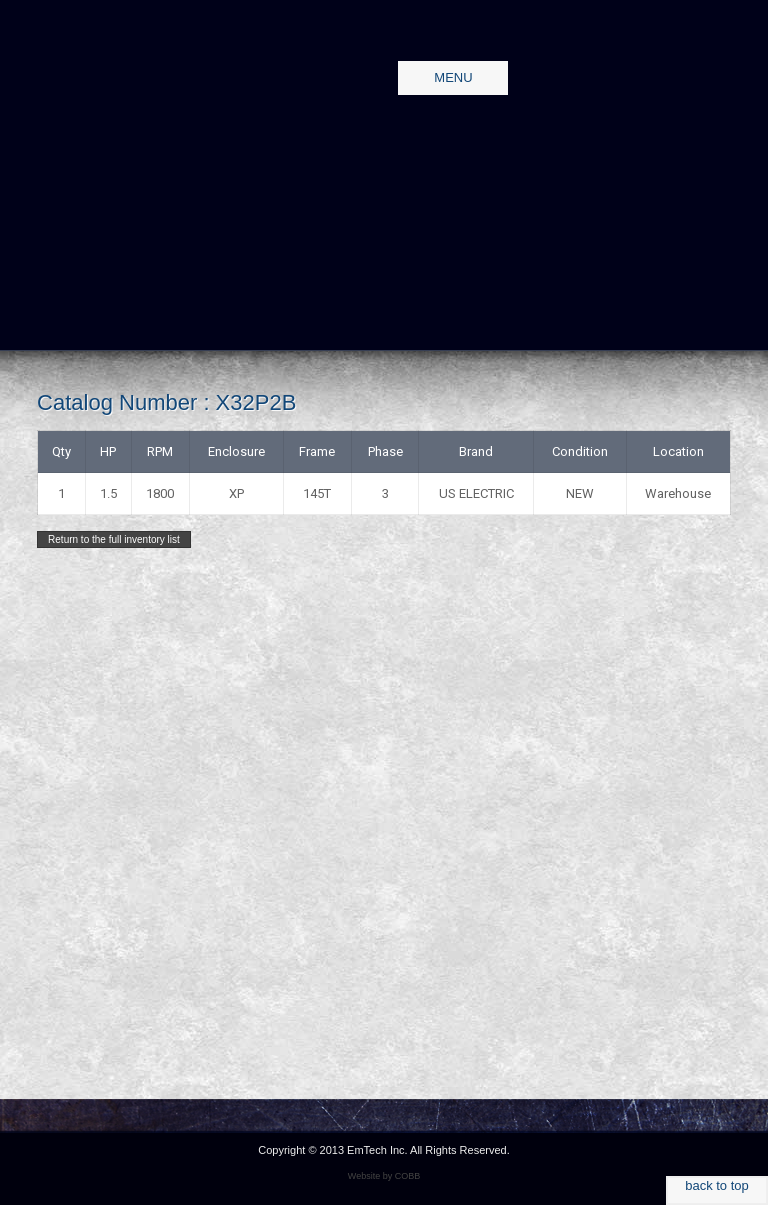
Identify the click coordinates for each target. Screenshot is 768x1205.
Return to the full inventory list (114, 539)
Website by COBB (384, 1176)
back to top (717, 1185)
